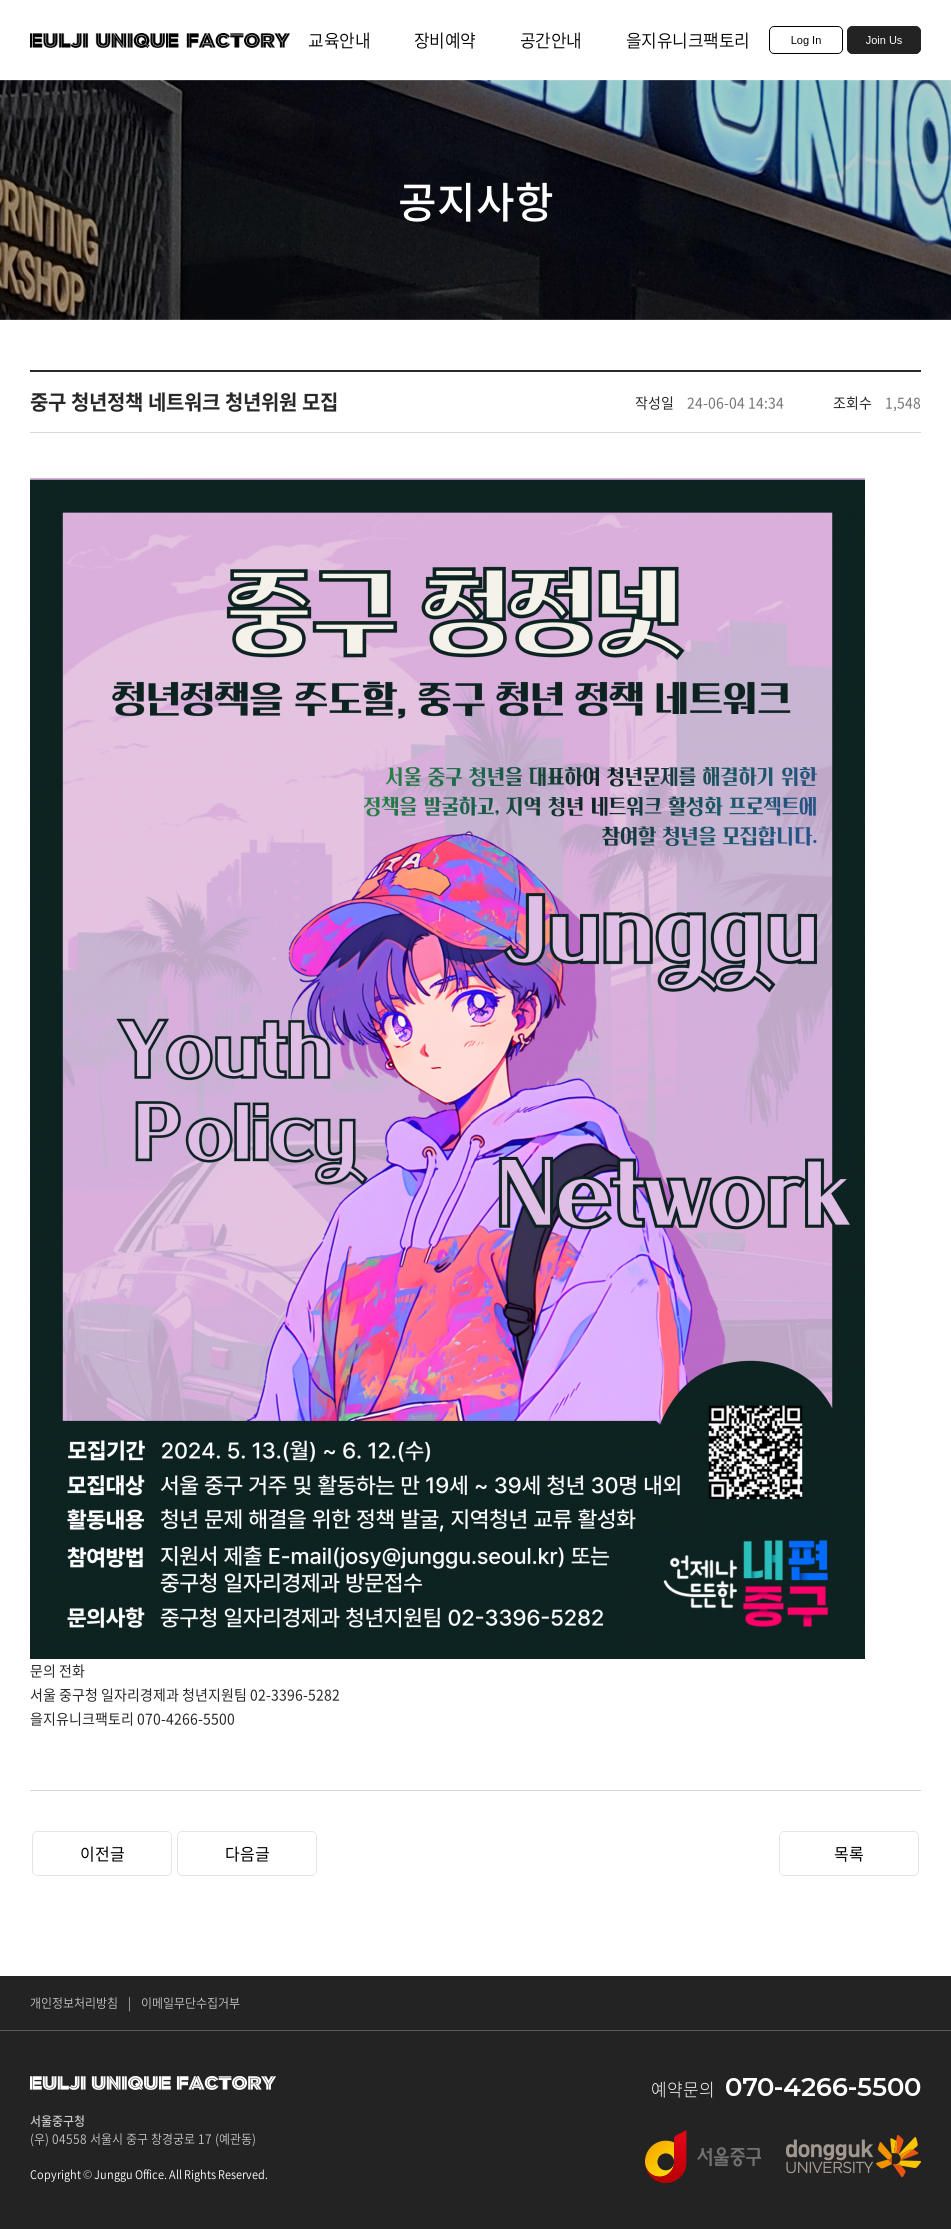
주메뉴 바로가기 (0, 0)
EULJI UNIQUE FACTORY (160, 40)
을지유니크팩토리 (688, 39)
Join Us (884, 40)
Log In (806, 40)
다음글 (247, 1853)
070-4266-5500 (823, 2087)
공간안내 (551, 39)
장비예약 (445, 39)
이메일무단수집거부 (190, 2003)
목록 (849, 1853)
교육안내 (339, 39)
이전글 (102, 1853)
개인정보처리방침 (74, 2003)
